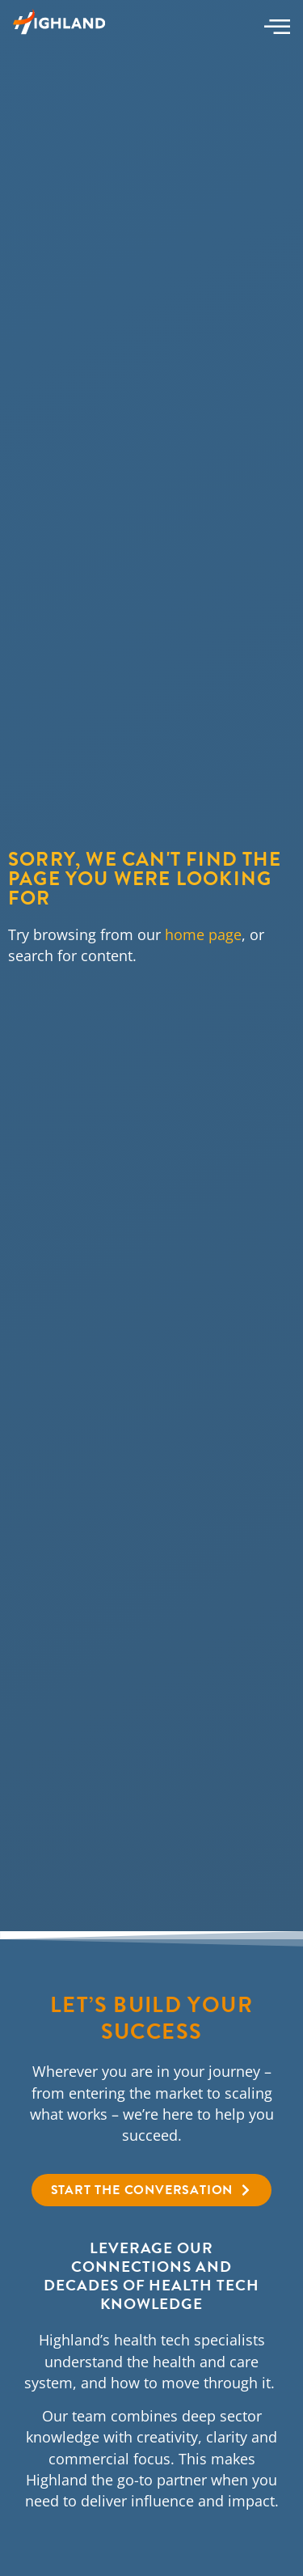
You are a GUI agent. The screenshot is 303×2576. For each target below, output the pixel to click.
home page (203, 934)
